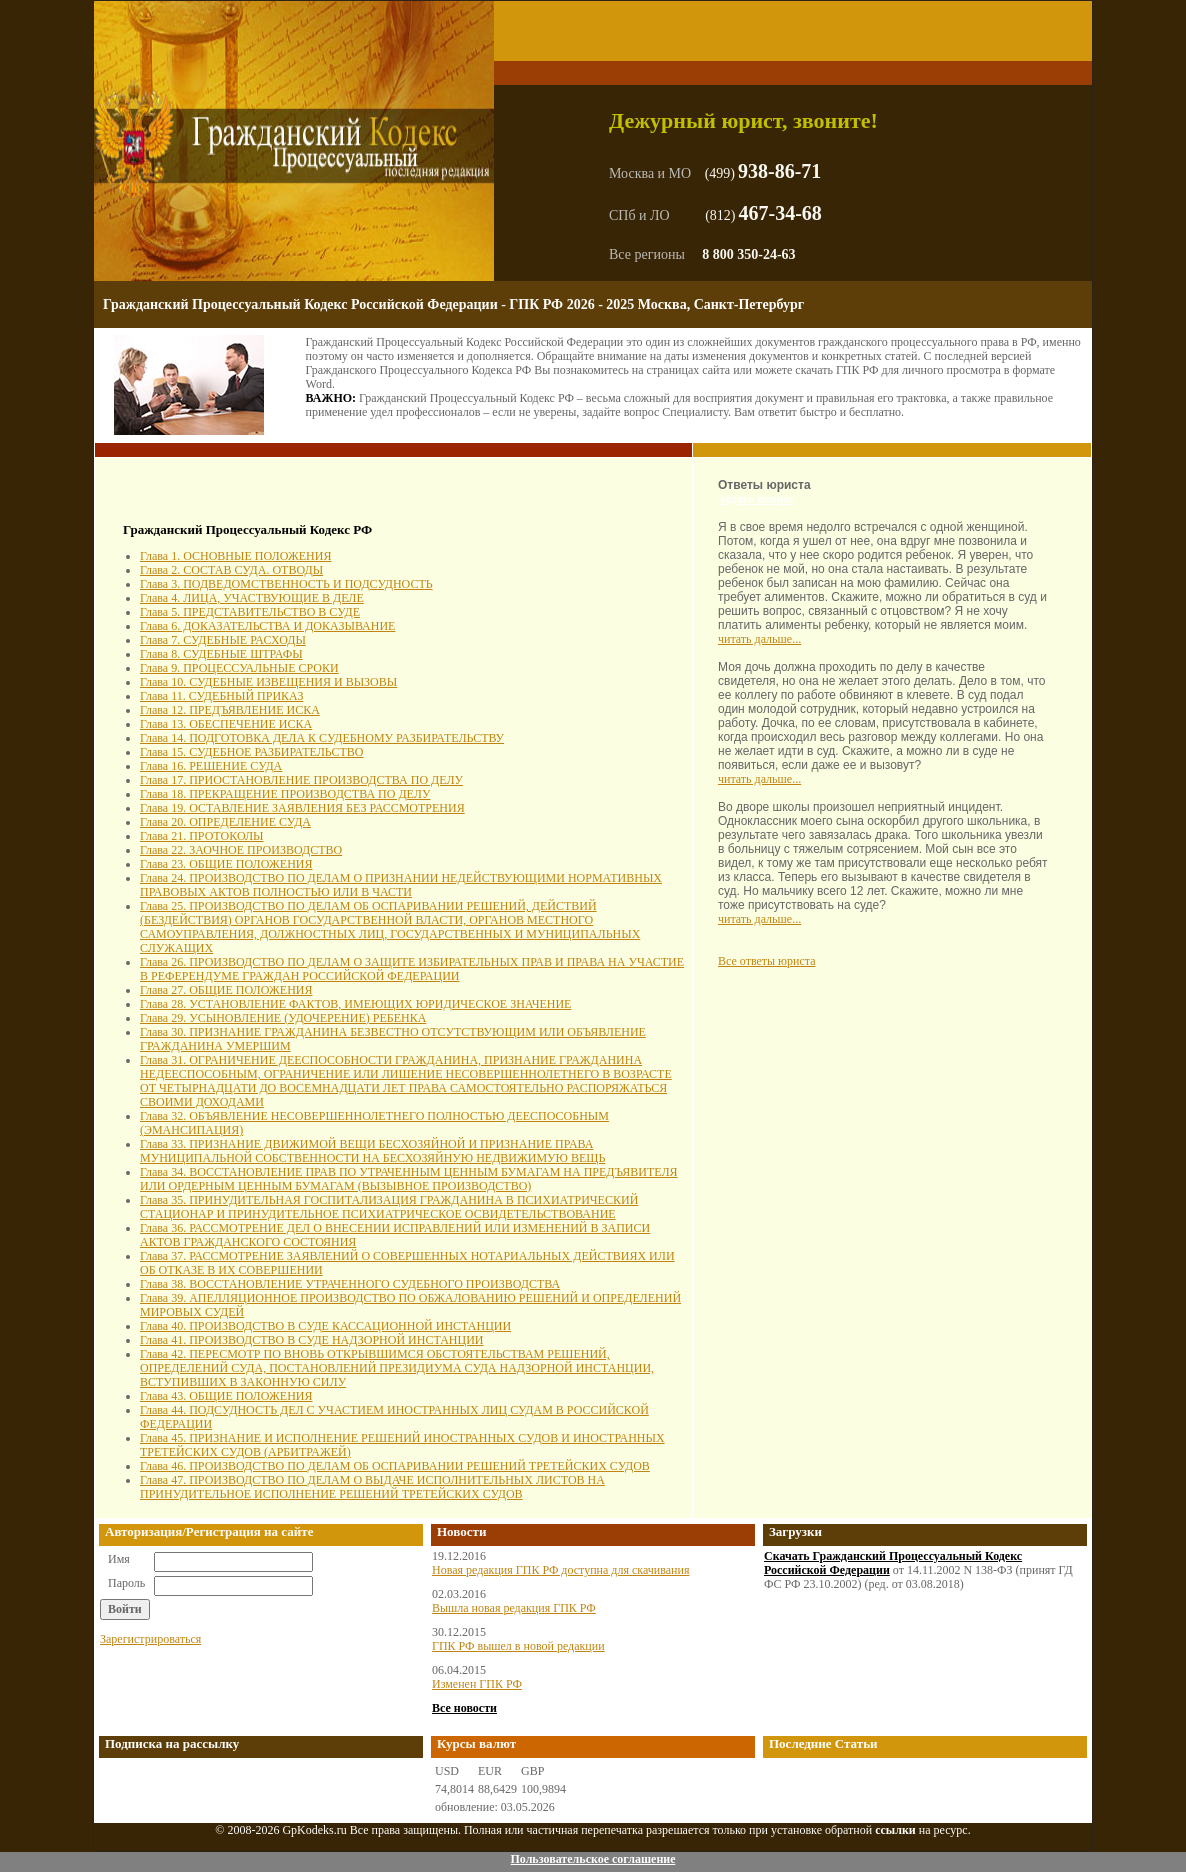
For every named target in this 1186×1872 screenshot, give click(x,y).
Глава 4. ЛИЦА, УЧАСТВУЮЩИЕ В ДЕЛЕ (252, 598)
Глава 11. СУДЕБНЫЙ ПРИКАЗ (221, 696)
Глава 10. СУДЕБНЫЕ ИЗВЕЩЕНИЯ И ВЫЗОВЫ (268, 682)
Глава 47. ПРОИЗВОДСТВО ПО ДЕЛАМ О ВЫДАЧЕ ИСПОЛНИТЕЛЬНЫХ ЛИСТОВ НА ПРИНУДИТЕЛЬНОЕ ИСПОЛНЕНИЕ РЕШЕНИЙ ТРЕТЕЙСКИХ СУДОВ (372, 1487)
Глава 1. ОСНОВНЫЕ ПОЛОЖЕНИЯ (235, 556)
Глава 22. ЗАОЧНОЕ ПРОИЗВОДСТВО (241, 850)
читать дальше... (759, 639)
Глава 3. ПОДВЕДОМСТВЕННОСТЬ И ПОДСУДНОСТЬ (286, 584)
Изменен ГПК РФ (477, 1684)
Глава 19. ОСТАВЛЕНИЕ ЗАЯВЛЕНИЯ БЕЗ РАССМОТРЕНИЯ (302, 808)
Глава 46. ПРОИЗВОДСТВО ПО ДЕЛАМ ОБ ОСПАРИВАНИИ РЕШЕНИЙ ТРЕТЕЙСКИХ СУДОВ (395, 1466)
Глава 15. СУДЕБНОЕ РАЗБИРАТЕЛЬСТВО (251, 752)
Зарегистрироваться (150, 1639)
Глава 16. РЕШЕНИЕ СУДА (211, 766)
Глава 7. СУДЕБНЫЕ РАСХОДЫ (223, 640)
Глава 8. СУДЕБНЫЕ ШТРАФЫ (221, 654)
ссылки (895, 1830)
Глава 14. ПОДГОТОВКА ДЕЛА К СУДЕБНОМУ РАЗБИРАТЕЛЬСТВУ (322, 738)
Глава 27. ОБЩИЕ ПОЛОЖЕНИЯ (226, 990)
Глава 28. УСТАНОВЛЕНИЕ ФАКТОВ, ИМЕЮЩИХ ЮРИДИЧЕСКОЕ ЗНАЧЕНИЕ (355, 1004)
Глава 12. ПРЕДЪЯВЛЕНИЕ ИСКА (230, 710)
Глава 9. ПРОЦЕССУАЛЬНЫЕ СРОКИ (239, 668)
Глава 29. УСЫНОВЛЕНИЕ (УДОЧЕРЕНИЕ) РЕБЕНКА (283, 1018)
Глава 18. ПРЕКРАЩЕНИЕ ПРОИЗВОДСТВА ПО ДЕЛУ (285, 794)
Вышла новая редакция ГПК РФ (514, 1608)
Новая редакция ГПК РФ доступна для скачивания (560, 1570)
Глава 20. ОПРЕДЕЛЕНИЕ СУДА (225, 822)
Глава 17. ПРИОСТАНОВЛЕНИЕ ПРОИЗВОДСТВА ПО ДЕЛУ (301, 780)
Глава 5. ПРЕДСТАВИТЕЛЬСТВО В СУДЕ (250, 612)
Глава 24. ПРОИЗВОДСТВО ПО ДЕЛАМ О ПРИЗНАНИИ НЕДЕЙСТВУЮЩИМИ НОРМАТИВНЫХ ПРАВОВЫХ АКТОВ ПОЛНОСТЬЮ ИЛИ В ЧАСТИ (401, 885)
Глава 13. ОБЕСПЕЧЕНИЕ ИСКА (226, 724)
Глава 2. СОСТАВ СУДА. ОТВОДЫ (231, 570)
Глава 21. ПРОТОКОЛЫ (202, 836)
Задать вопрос (756, 499)
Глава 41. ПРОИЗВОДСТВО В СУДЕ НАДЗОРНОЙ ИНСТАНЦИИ (312, 1340)
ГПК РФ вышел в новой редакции (518, 1646)
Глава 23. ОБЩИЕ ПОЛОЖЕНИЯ (226, 864)
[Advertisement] (240, 493)
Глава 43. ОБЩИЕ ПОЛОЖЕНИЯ (226, 1396)
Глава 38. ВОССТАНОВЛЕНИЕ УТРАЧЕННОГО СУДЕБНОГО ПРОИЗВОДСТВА (350, 1284)
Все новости (464, 1708)
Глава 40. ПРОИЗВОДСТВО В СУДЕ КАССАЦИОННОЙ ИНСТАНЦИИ (325, 1326)
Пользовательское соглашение (592, 1859)
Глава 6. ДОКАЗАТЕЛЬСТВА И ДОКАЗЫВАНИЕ (267, 626)
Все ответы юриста (767, 961)
